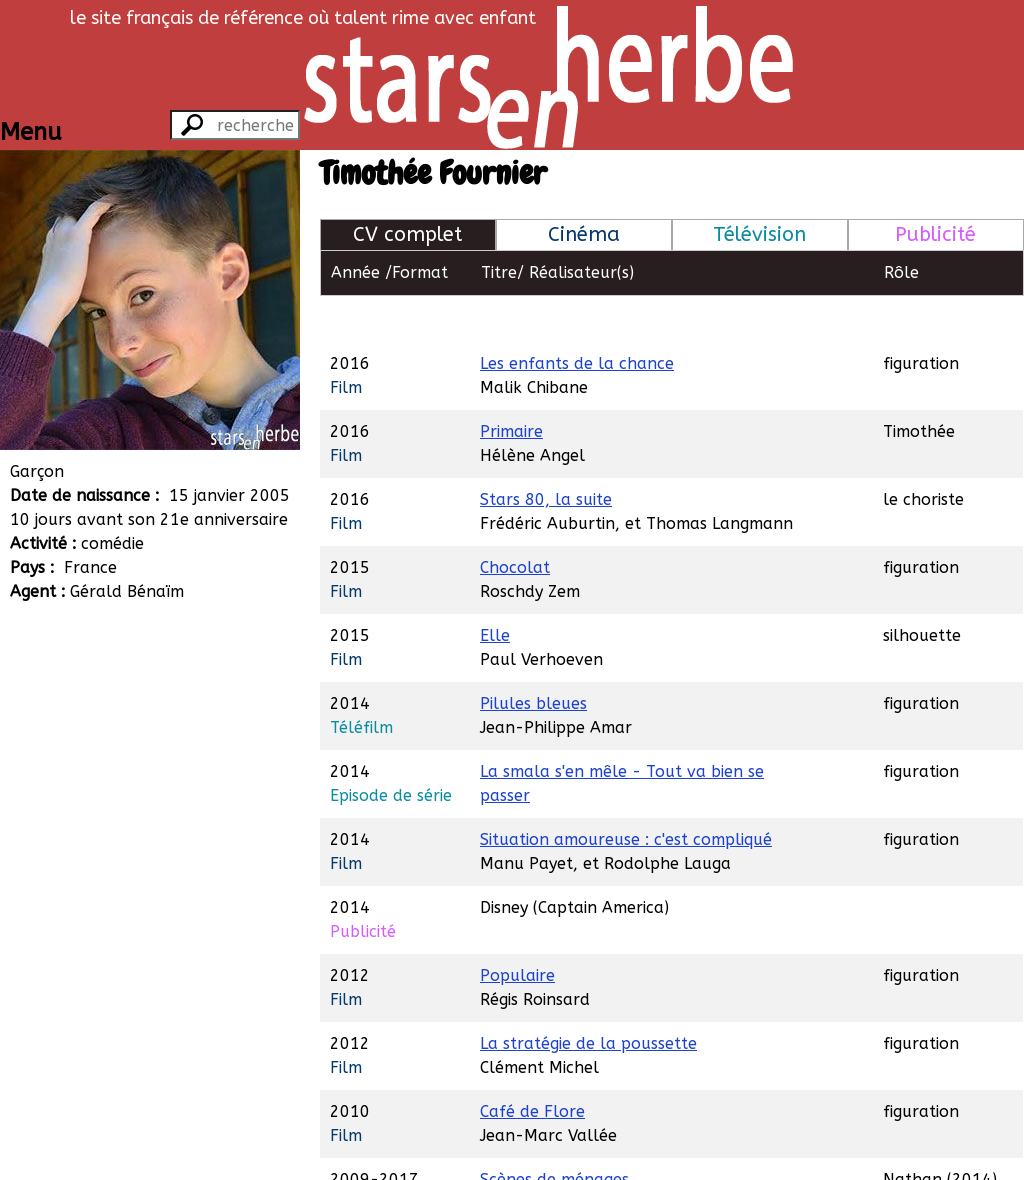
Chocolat (515, 521)
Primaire (511, 385)
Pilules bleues (533, 657)
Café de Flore (532, 1065)
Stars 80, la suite (546, 453)
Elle (495, 589)
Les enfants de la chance (577, 317)
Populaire (517, 929)
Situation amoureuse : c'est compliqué (626, 793)
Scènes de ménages (554, 1133)
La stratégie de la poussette (588, 997)
